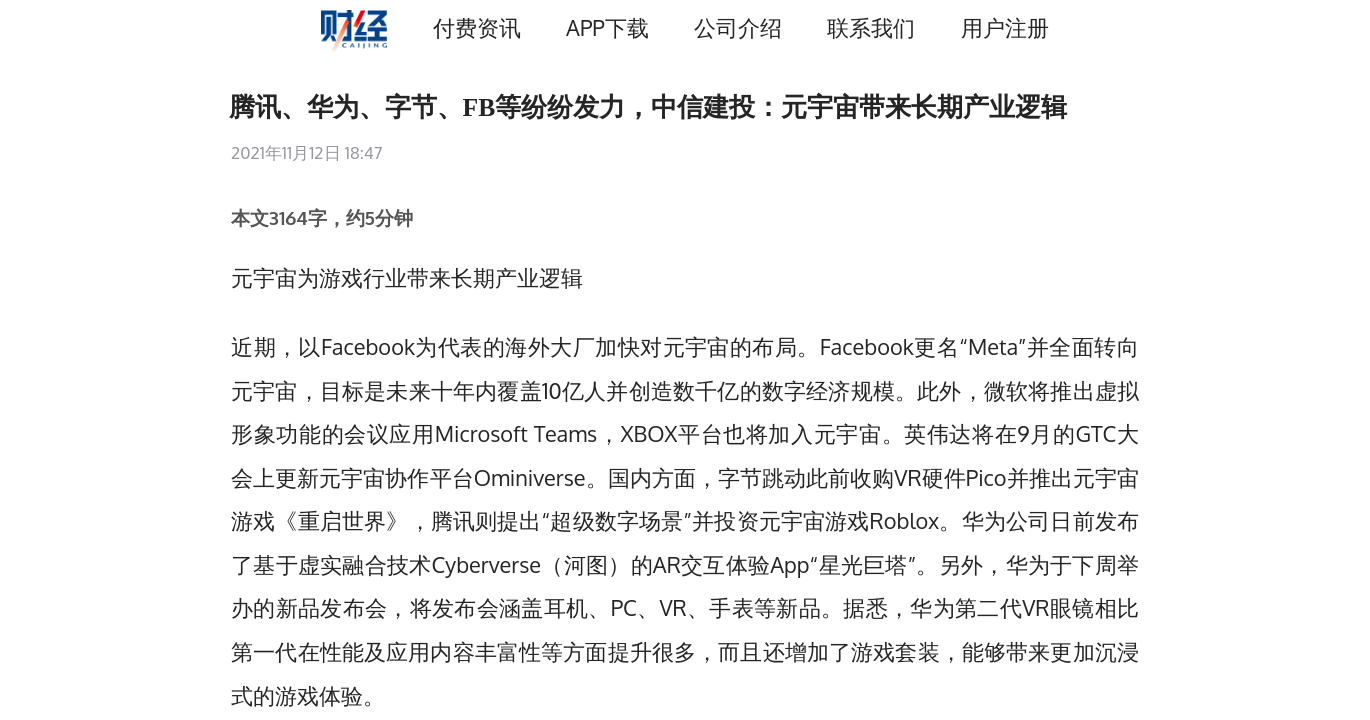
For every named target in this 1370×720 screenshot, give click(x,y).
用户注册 (1005, 27)
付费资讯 (477, 27)
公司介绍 (738, 27)
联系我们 (871, 27)
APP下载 (607, 27)
